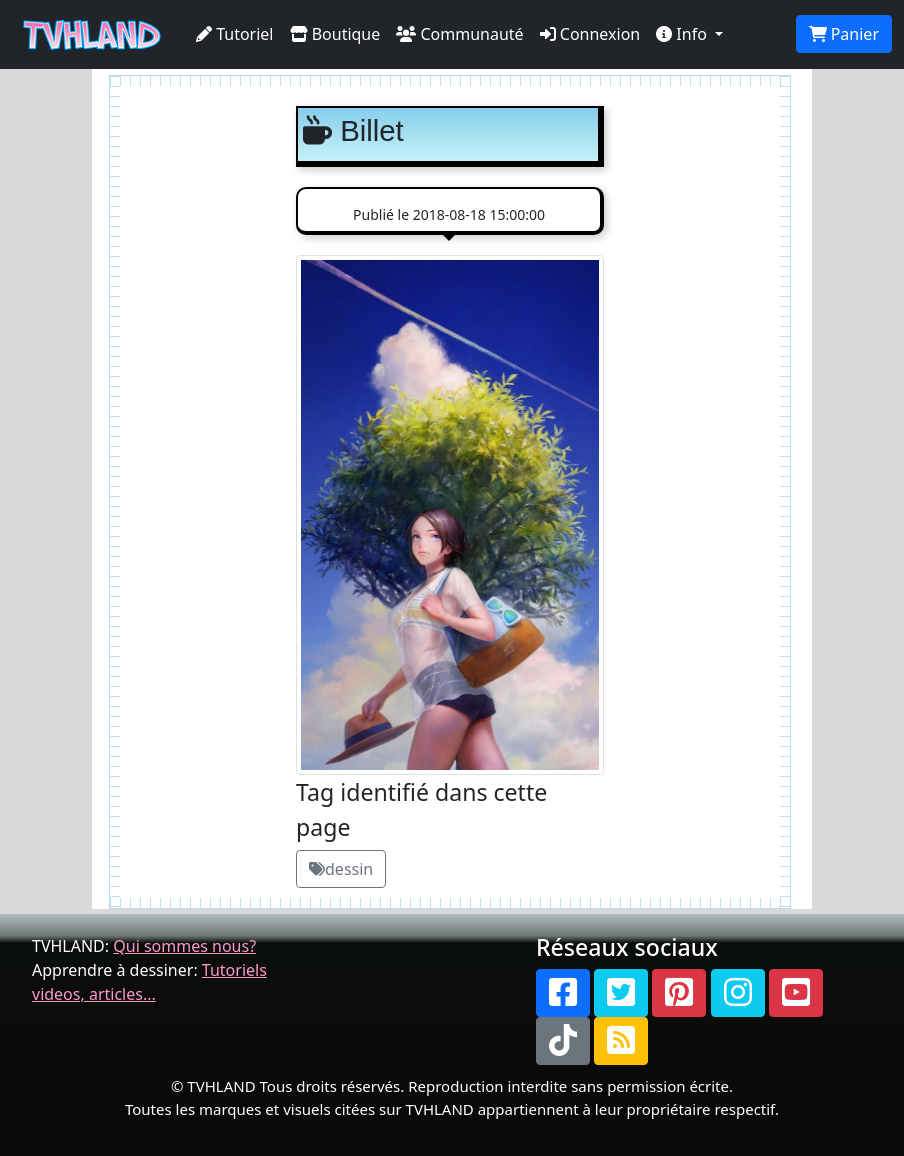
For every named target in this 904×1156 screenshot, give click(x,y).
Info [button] (683, 34)
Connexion (590, 34)
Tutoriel (235, 34)
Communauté (459, 34)
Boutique (335, 34)
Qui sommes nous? (184, 946)
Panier (844, 34)
